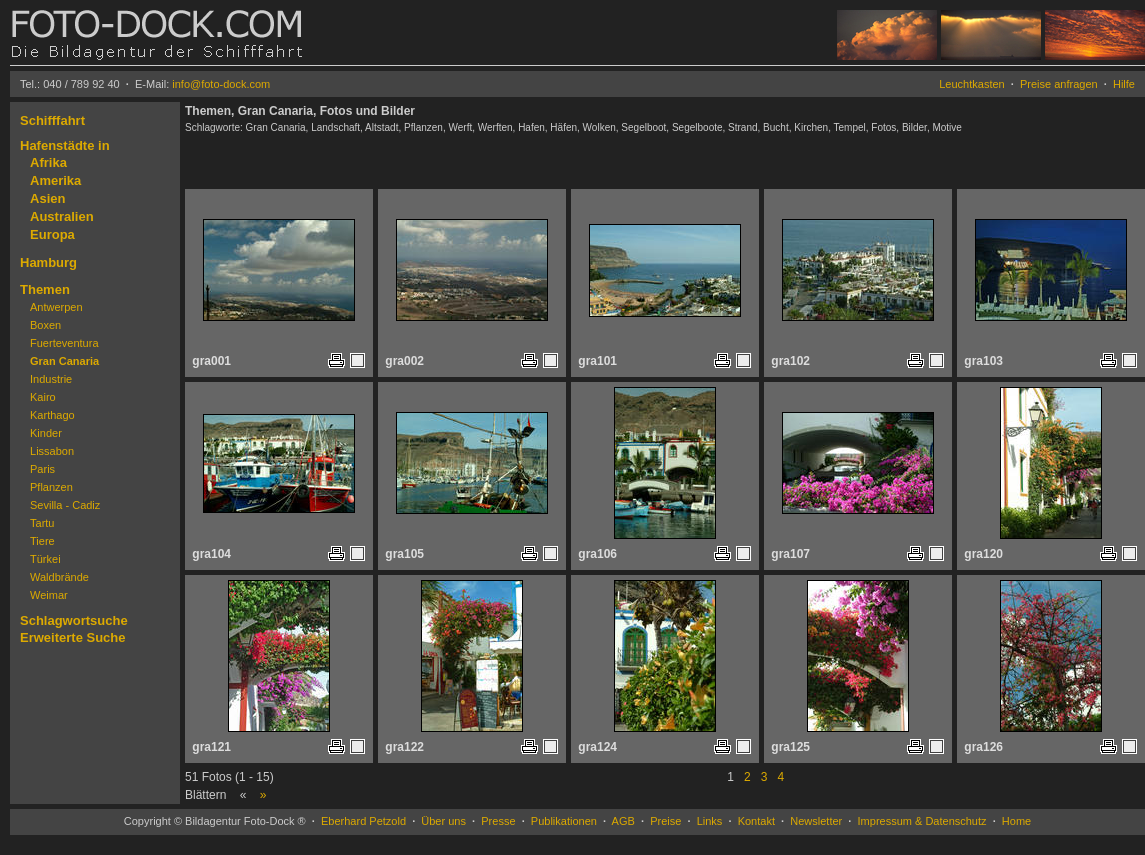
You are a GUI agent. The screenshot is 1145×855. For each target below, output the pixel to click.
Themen (45, 289)
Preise (665, 821)
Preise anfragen (1059, 84)
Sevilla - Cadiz (65, 505)
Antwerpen (56, 307)
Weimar (49, 595)
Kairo (43, 397)
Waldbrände (59, 577)
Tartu (42, 523)
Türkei (45, 559)
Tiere (42, 541)
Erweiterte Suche (73, 637)
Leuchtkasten (971, 84)
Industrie (51, 379)
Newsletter (816, 821)
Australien (62, 216)
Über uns (443, 821)
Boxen (45, 325)
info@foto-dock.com (221, 84)
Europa (52, 234)
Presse (498, 821)
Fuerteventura (64, 343)
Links (710, 821)
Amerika (55, 180)
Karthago (52, 415)
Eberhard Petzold (363, 821)
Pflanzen (51, 487)
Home (1016, 821)
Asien (47, 198)
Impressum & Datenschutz (922, 821)
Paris (42, 469)
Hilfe (1124, 84)
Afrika (48, 162)
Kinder (46, 433)
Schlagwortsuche (74, 620)
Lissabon (52, 451)
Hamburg (48, 262)
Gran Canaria (64, 361)
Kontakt (756, 821)
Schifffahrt (52, 120)
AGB (623, 821)
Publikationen (564, 821)
